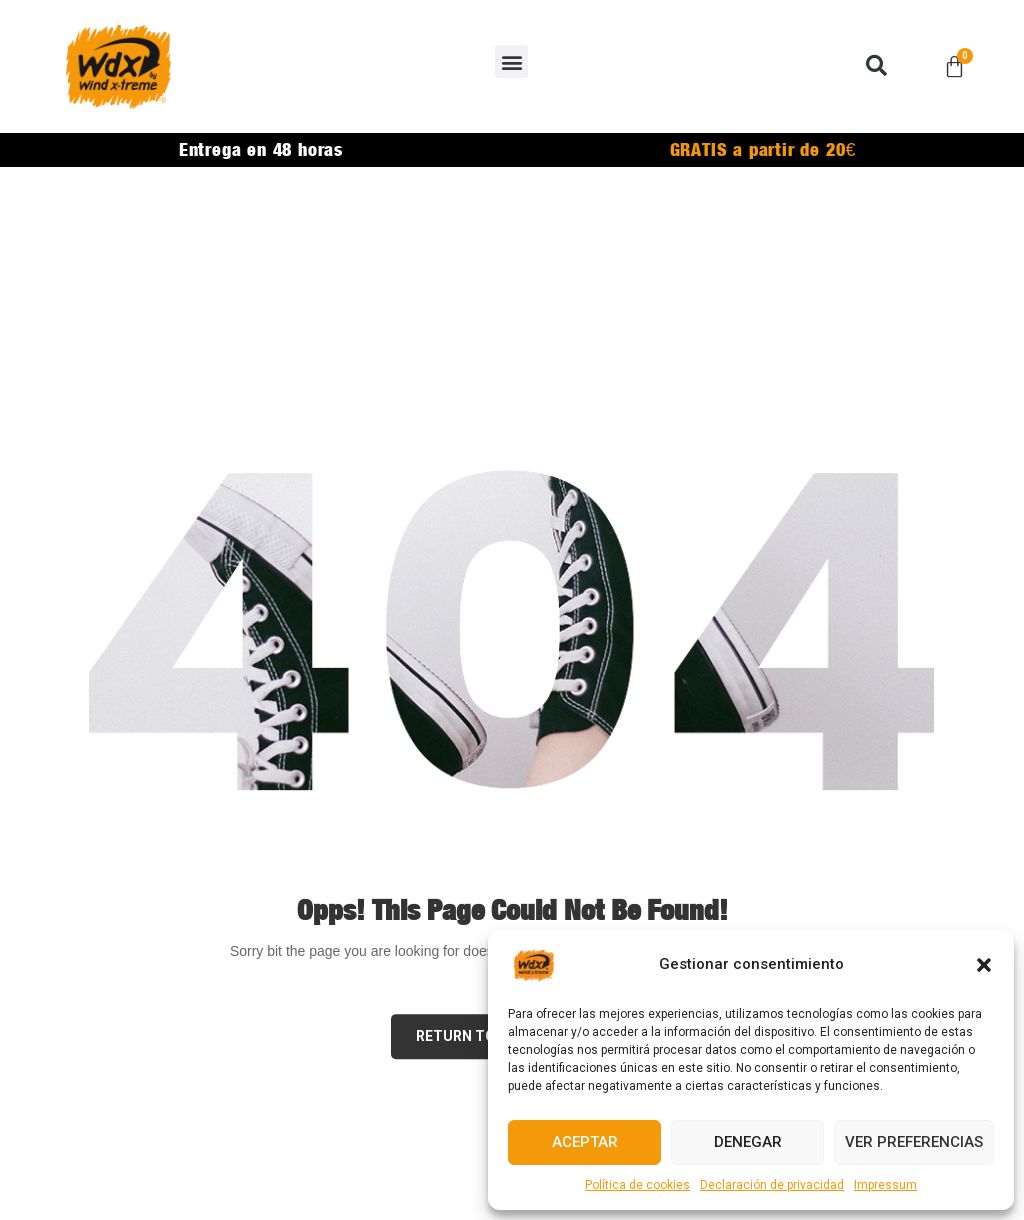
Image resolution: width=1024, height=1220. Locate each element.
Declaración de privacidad (772, 1185)
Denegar (748, 1142)
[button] (984, 965)
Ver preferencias (914, 1142)
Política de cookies (637, 1185)
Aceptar (585, 1142)
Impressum (885, 1185)
